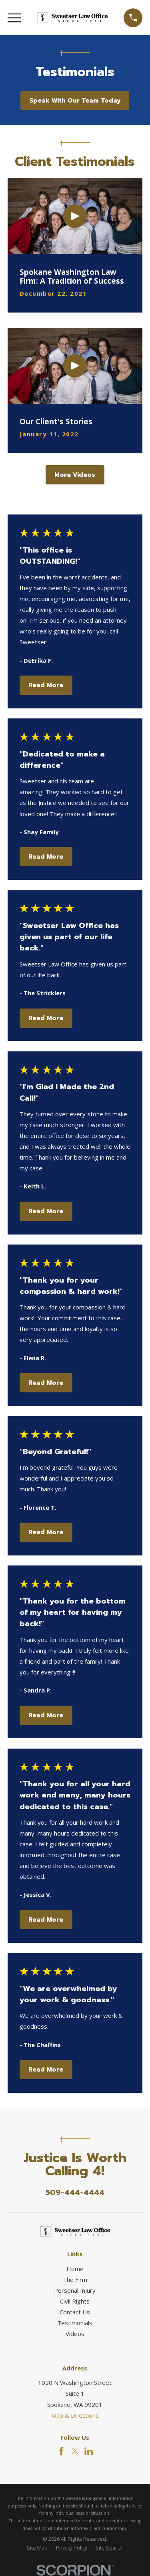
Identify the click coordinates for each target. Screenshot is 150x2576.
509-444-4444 (75, 2192)
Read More (45, 685)
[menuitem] (37, 2548)
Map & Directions (75, 2415)
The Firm (75, 2279)
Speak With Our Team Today (75, 100)
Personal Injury (75, 2290)
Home (75, 2269)
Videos (75, 2334)
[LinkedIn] (88, 2451)
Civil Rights (75, 2301)
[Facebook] (61, 2451)
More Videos (74, 474)
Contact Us (75, 2312)
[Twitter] (75, 2451)
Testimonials (74, 2323)
